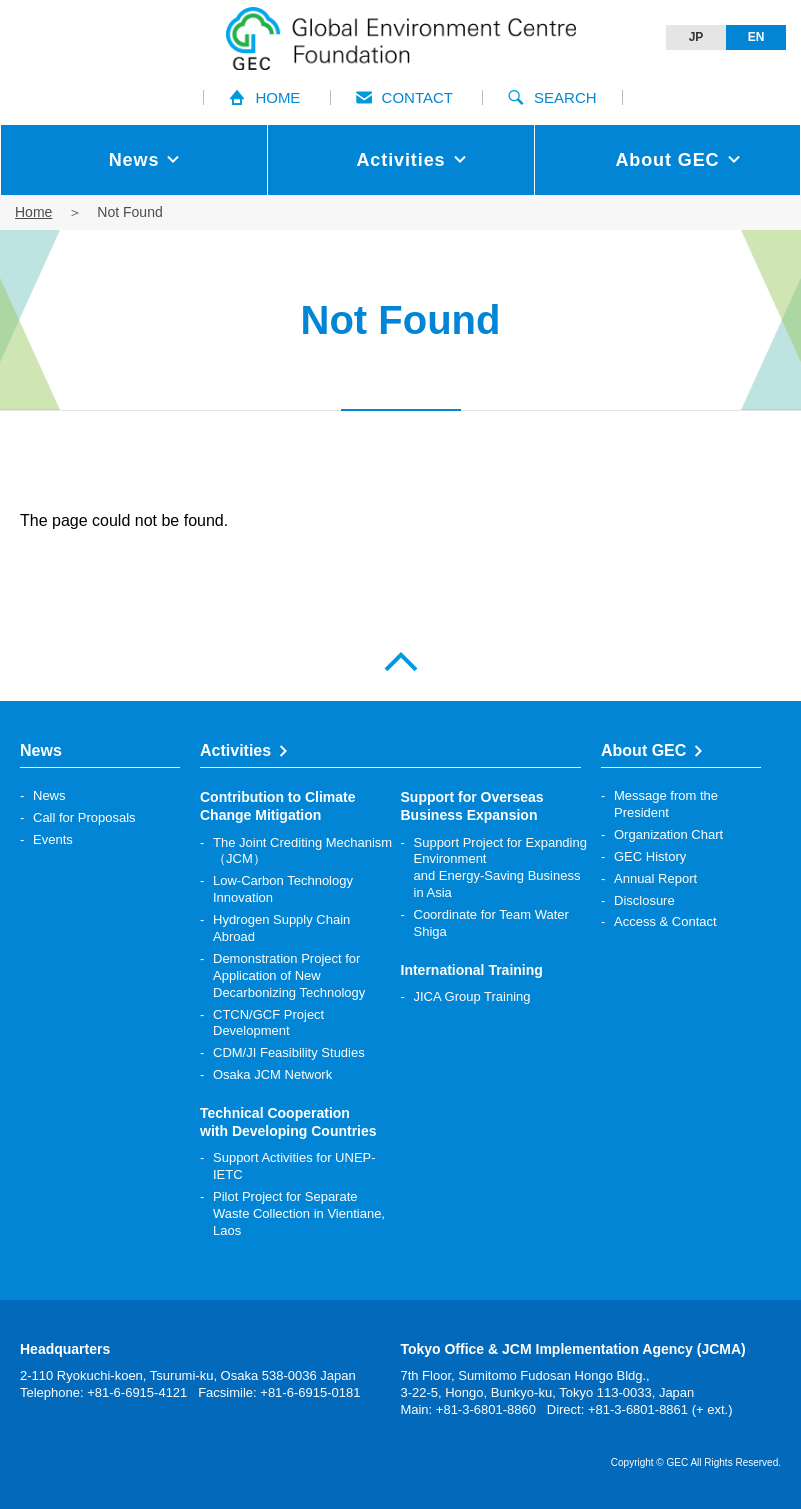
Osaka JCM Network (272, 1074)
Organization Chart (668, 834)
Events (53, 839)
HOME (264, 97)
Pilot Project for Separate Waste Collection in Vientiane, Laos (299, 1213)
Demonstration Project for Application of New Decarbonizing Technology (289, 975)
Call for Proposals (84, 817)
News (49, 795)
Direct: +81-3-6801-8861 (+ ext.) (640, 1409)
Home (33, 212)
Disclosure (644, 900)
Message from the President (666, 804)
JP (696, 37)
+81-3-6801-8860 (486, 1409)
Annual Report (655, 878)
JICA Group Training (472, 996)
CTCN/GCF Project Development (268, 1023)
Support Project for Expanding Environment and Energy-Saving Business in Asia (500, 868)
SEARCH (552, 97)
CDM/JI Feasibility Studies (289, 1052)
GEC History (650, 856)
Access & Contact (665, 921)
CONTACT (404, 97)
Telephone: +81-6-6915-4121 (103, 1392)
